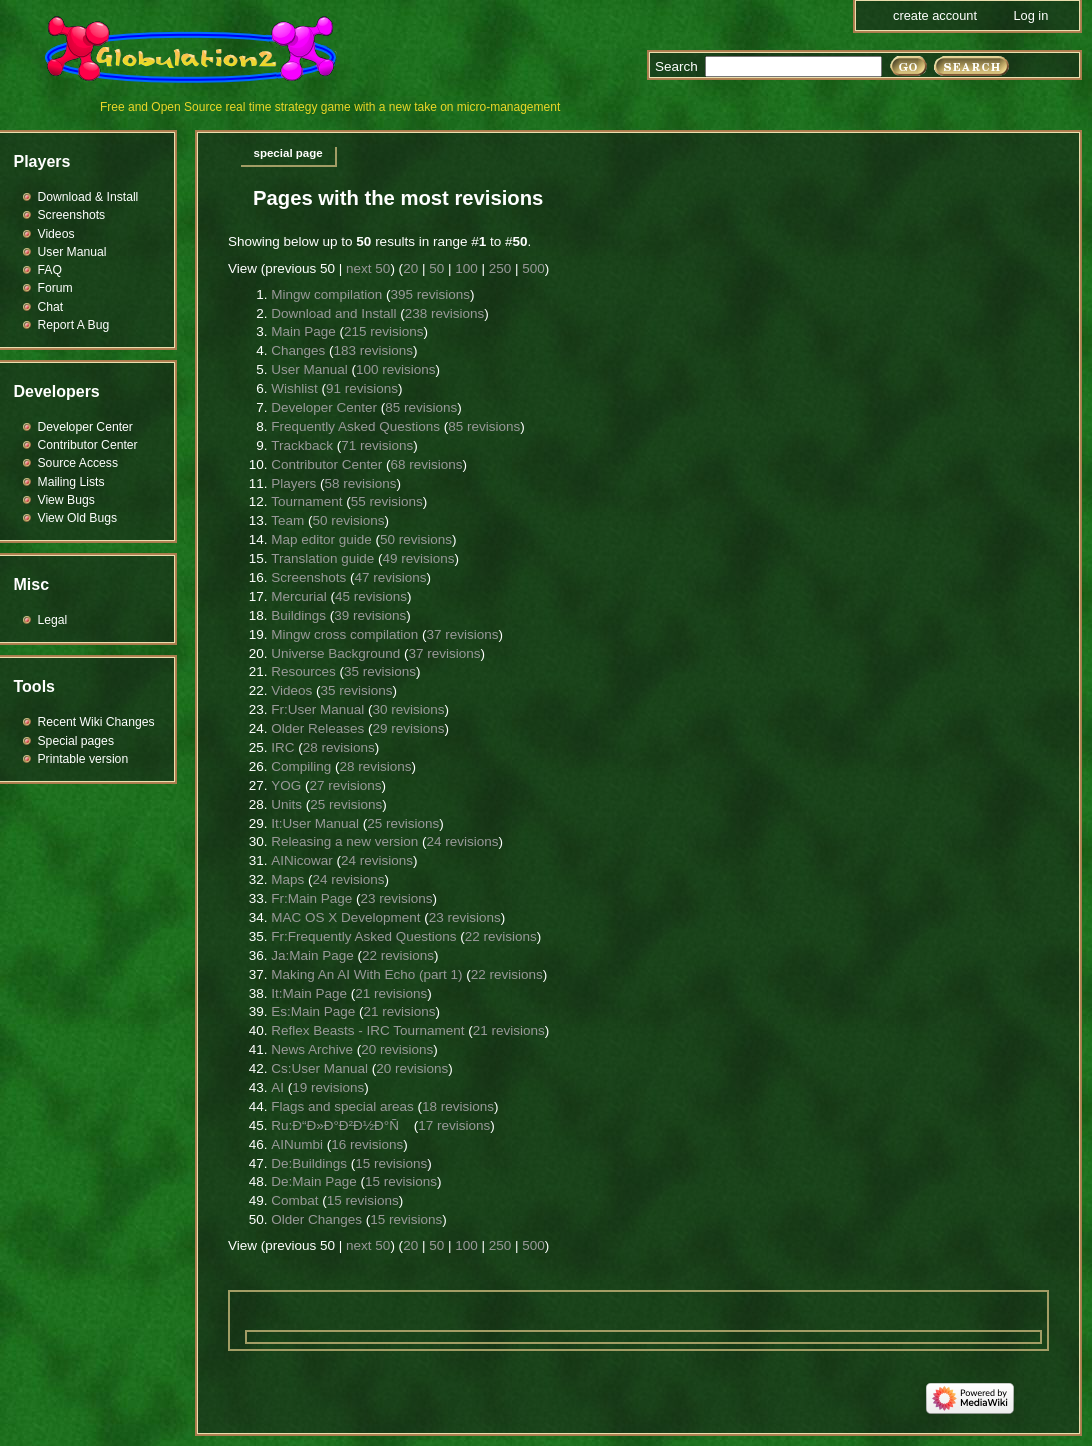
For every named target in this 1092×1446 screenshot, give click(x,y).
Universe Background (335, 653)
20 (410, 268)
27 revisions (345, 785)
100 (466, 268)
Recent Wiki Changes (96, 722)
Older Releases (317, 728)
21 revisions (391, 993)
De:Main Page (314, 1181)
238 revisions (445, 313)
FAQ (50, 270)
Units (286, 804)
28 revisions (339, 747)
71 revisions (377, 445)
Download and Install (333, 313)
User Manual (309, 369)
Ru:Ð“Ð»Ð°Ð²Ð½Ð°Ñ (340, 1125)
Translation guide (322, 558)
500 (533, 268)
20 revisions (397, 1049)
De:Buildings (309, 1163)
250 (500, 268)
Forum (55, 288)
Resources (303, 671)
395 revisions (430, 294)
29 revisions (408, 728)
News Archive (312, 1049)
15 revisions (391, 1163)
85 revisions (421, 407)
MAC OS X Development (345, 917)
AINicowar (302, 860)
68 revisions (427, 464)
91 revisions (362, 388)
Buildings (298, 615)
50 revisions (348, 520)
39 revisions (370, 615)
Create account (935, 15)
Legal (53, 620)
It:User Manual (315, 823)
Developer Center (324, 407)
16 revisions (367, 1144)
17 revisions (454, 1125)
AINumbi (297, 1144)
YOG (286, 785)
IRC (282, 747)
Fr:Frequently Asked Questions (363, 936)
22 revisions (501, 936)
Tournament (306, 501)
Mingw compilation (326, 294)
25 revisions (346, 804)
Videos (291, 690)
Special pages (76, 741)
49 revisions (419, 558)
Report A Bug (74, 325)
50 (436, 268)
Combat (294, 1200)
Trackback (302, 445)
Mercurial (299, 596)
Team (287, 520)
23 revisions (396, 898)
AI (277, 1087)
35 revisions (380, 671)
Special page (288, 153)
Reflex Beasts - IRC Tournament (367, 1030)
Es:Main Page (313, 1011)
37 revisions (463, 634)
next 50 (368, 268)
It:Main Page (309, 993)
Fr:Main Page (311, 898)
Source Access (78, 463)
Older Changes (316, 1219)
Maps (287, 879)
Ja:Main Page (312, 955)
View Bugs (66, 500)
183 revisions (373, 350)
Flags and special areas (342, 1106)
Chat (51, 307)
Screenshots (308, 577)
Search (676, 66)
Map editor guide (321, 539)
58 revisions (360, 483)
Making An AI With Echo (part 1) (366, 974)
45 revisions (371, 596)
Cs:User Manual (319, 1068)
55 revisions (387, 501)
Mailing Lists (71, 482)
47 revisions (390, 577)
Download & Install (88, 197)
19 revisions (328, 1087)
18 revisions (458, 1106)
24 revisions (463, 841)
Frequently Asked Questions (355, 426)
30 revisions (408, 709)
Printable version (83, 759)
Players (293, 483)
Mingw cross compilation (344, 634)
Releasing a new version (344, 841)
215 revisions (384, 331)
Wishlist (294, 388)
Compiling (301, 766)
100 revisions (396, 369)
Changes (298, 350)
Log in (1030, 15)
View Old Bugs (78, 518)
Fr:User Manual (317, 709)
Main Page (303, 331)
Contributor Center (326, 464)
